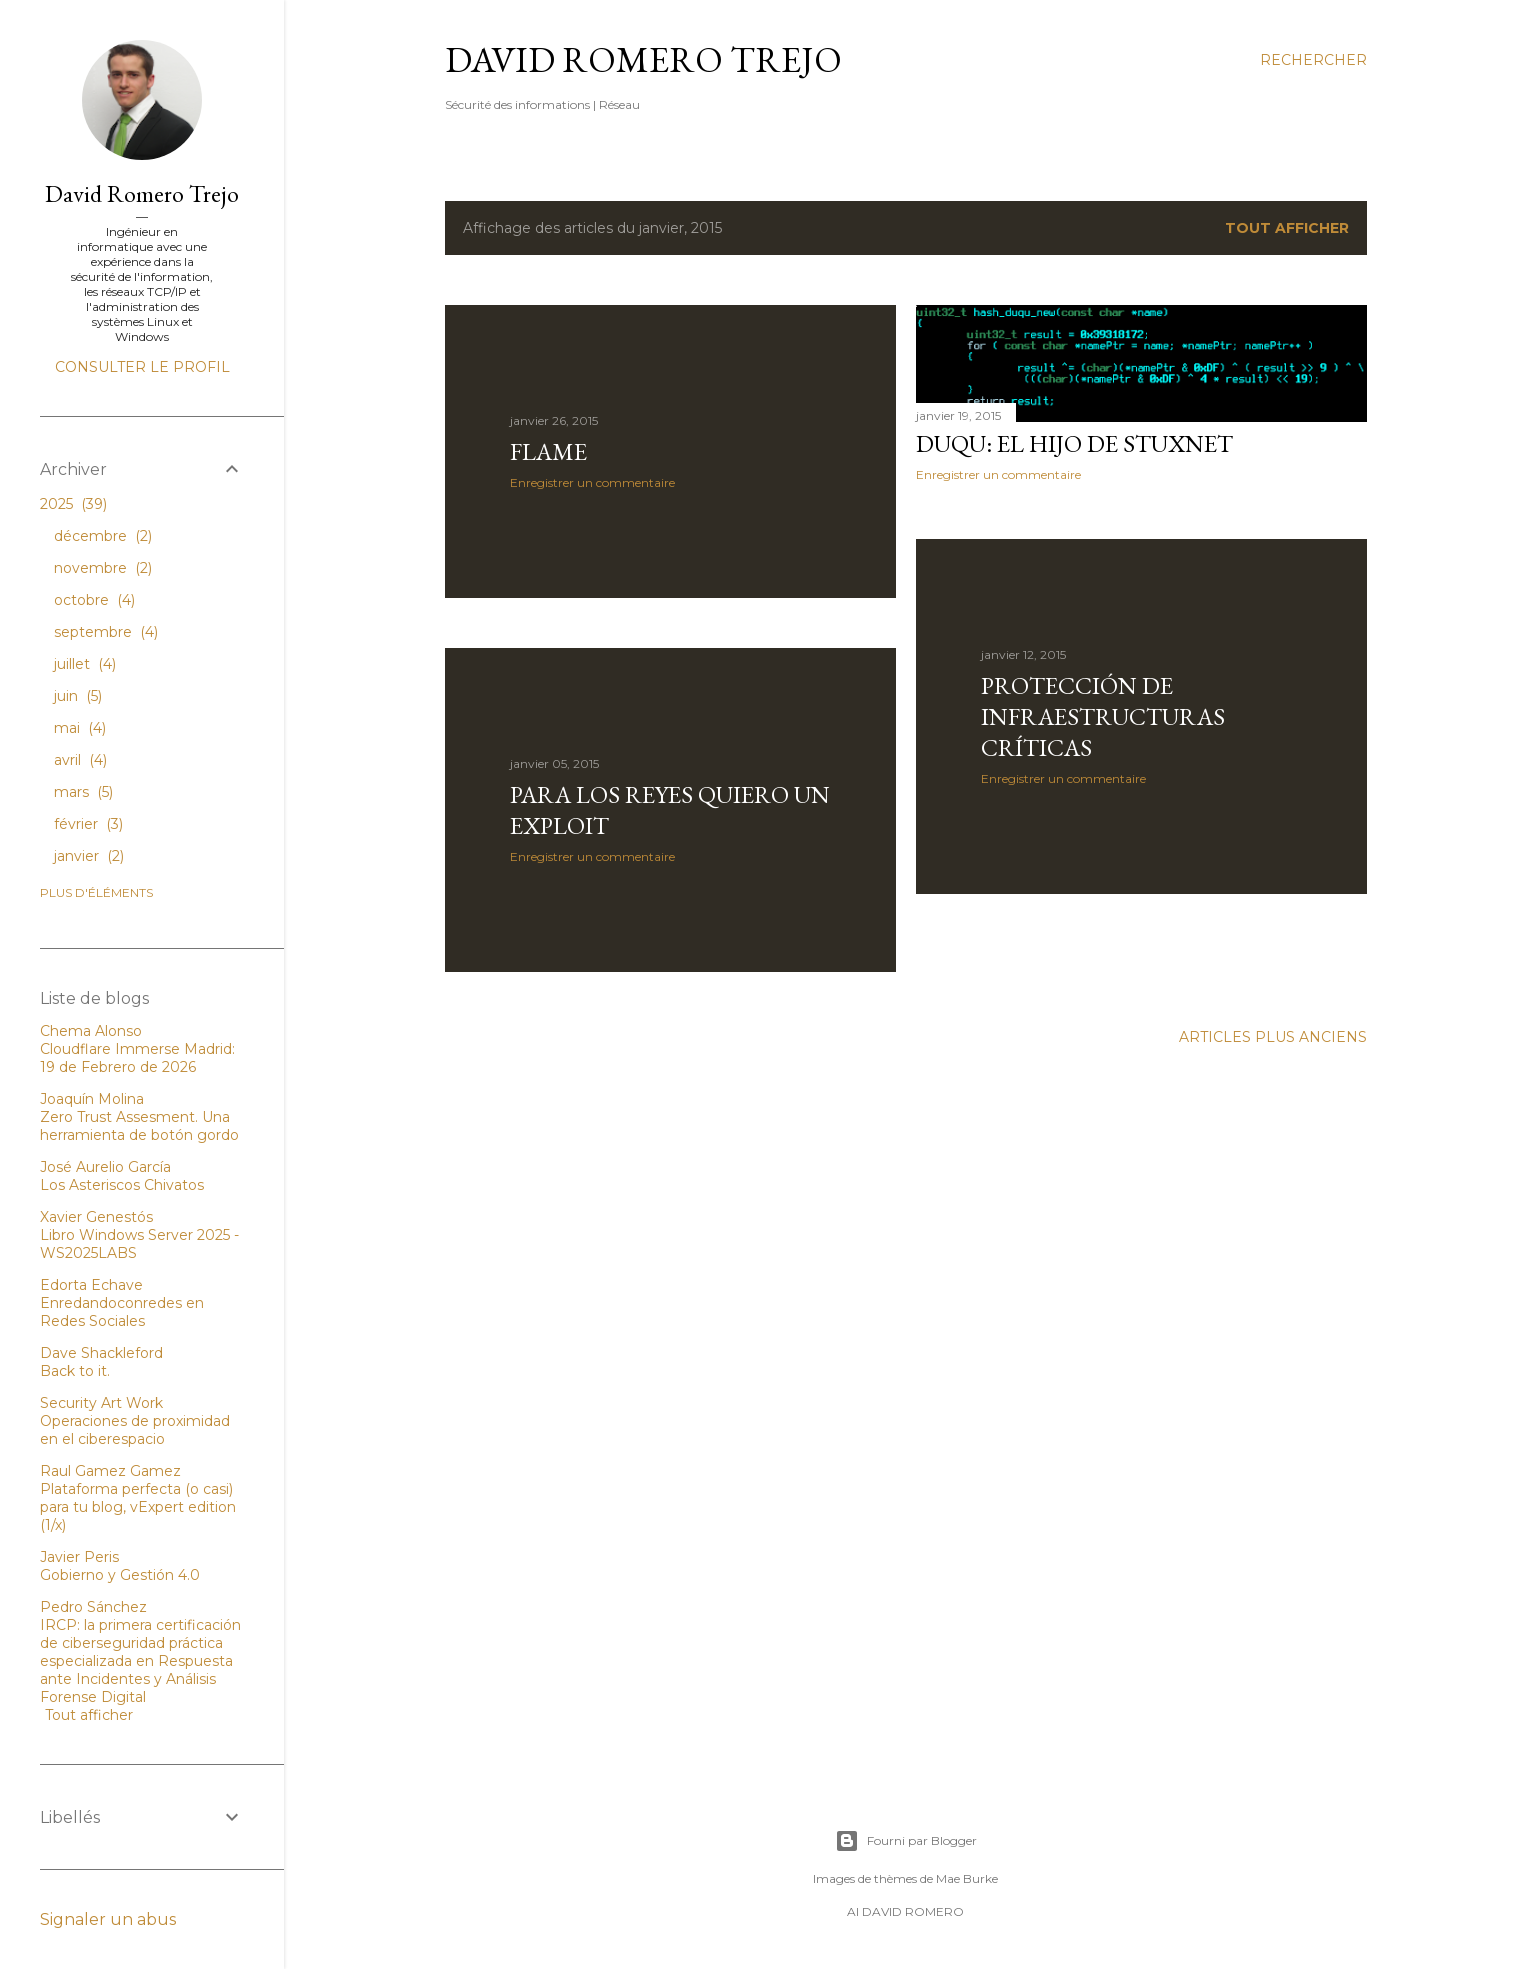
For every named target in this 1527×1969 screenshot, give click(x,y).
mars (83, 792)
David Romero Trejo (643, 59)
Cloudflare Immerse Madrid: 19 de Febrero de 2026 (137, 1058)
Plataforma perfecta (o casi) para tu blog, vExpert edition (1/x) (138, 1507)
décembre (103, 536)
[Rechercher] (1313, 60)
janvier (89, 856)
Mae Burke (967, 1878)
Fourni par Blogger (906, 1841)
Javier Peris (79, 1557)
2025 (73, 504)
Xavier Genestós (96, 1217)
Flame (548, 451)
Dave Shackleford (101, 1353)
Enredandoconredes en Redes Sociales (122, 1312)
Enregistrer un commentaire (592, 482)
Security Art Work (101, 1403)
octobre (94, 600)
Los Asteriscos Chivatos (122, 1185)
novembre (103, 568)
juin (78, 696)
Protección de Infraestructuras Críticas (1103, 716)
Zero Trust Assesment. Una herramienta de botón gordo (139, 1126)
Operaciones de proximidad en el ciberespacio (135, 1430)
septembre (106, 632)
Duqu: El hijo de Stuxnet (1074, 443)
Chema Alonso (91, 1031)
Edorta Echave (91, 1285)
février (88, 824)
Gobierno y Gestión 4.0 (120, 1575)
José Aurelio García (105, 1167)
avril (80, 760)
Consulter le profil (142, 367)
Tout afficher (1287, 228)
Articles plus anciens (1273, 1037)
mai (80, 728)
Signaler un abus (108, 1919)
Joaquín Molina (92, 1099)
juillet (85, 664)
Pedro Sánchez (93, 1607)
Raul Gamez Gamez (110, 1471)
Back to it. (75, 1371)
